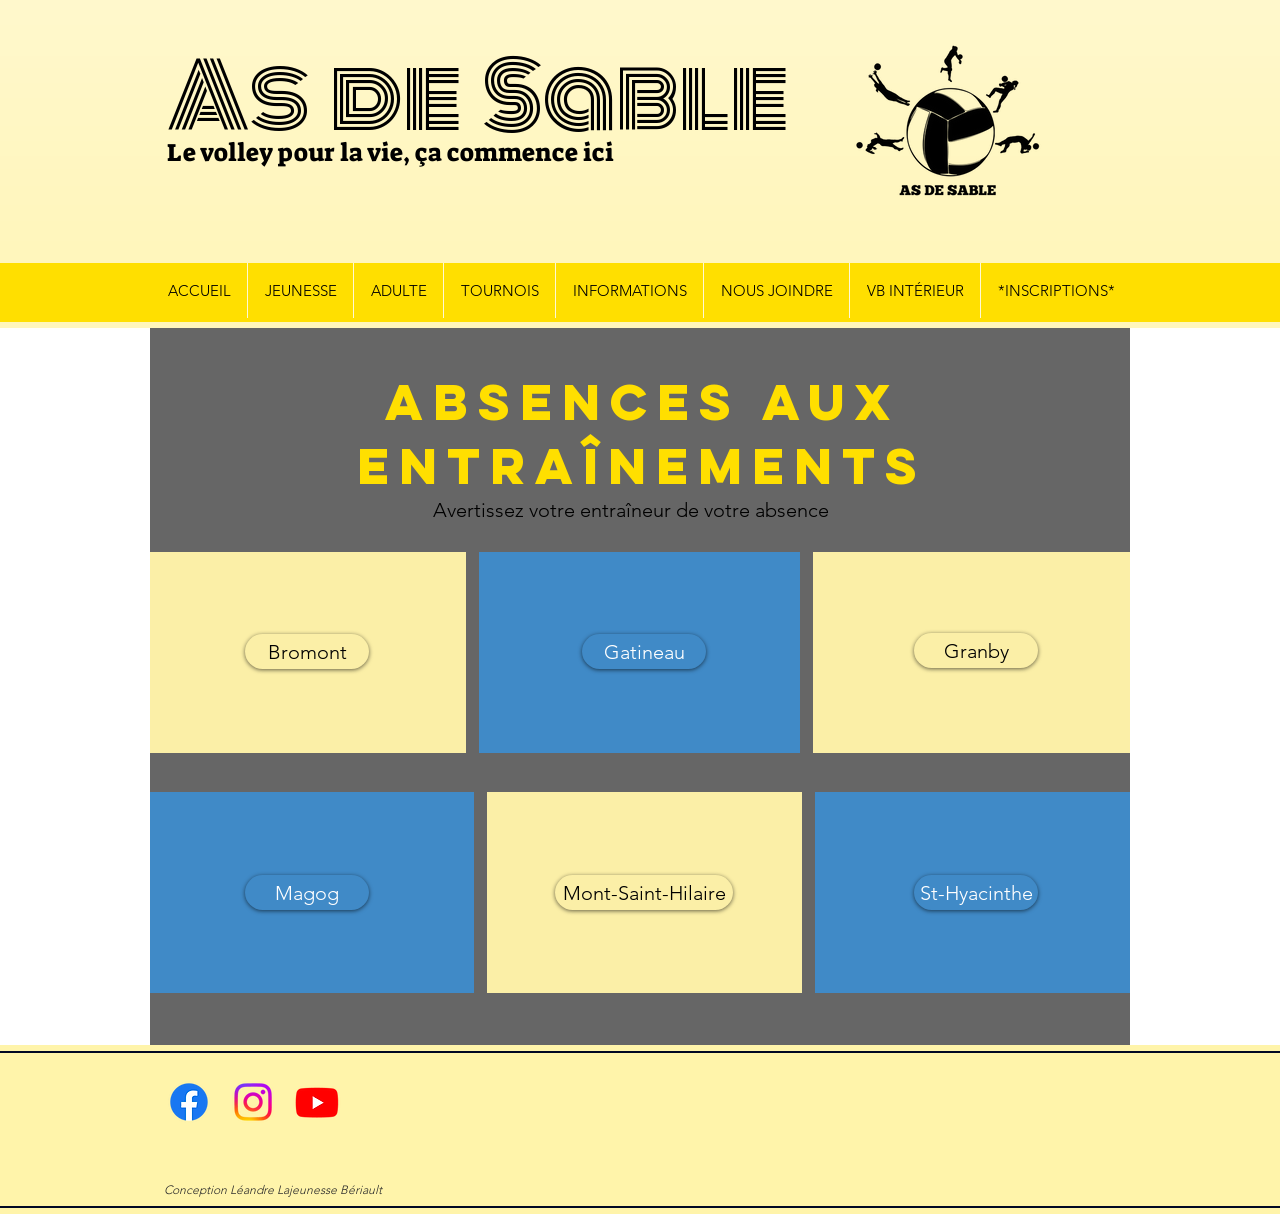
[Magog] (307, 892)
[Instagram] (253, 1102)
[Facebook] (189, 1102)
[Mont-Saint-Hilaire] (644, 892)
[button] (300, 290)
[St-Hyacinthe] (976, 892)
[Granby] (976, 650)
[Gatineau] (644, 651)
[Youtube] (317, 1102)
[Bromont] (307, 651)
